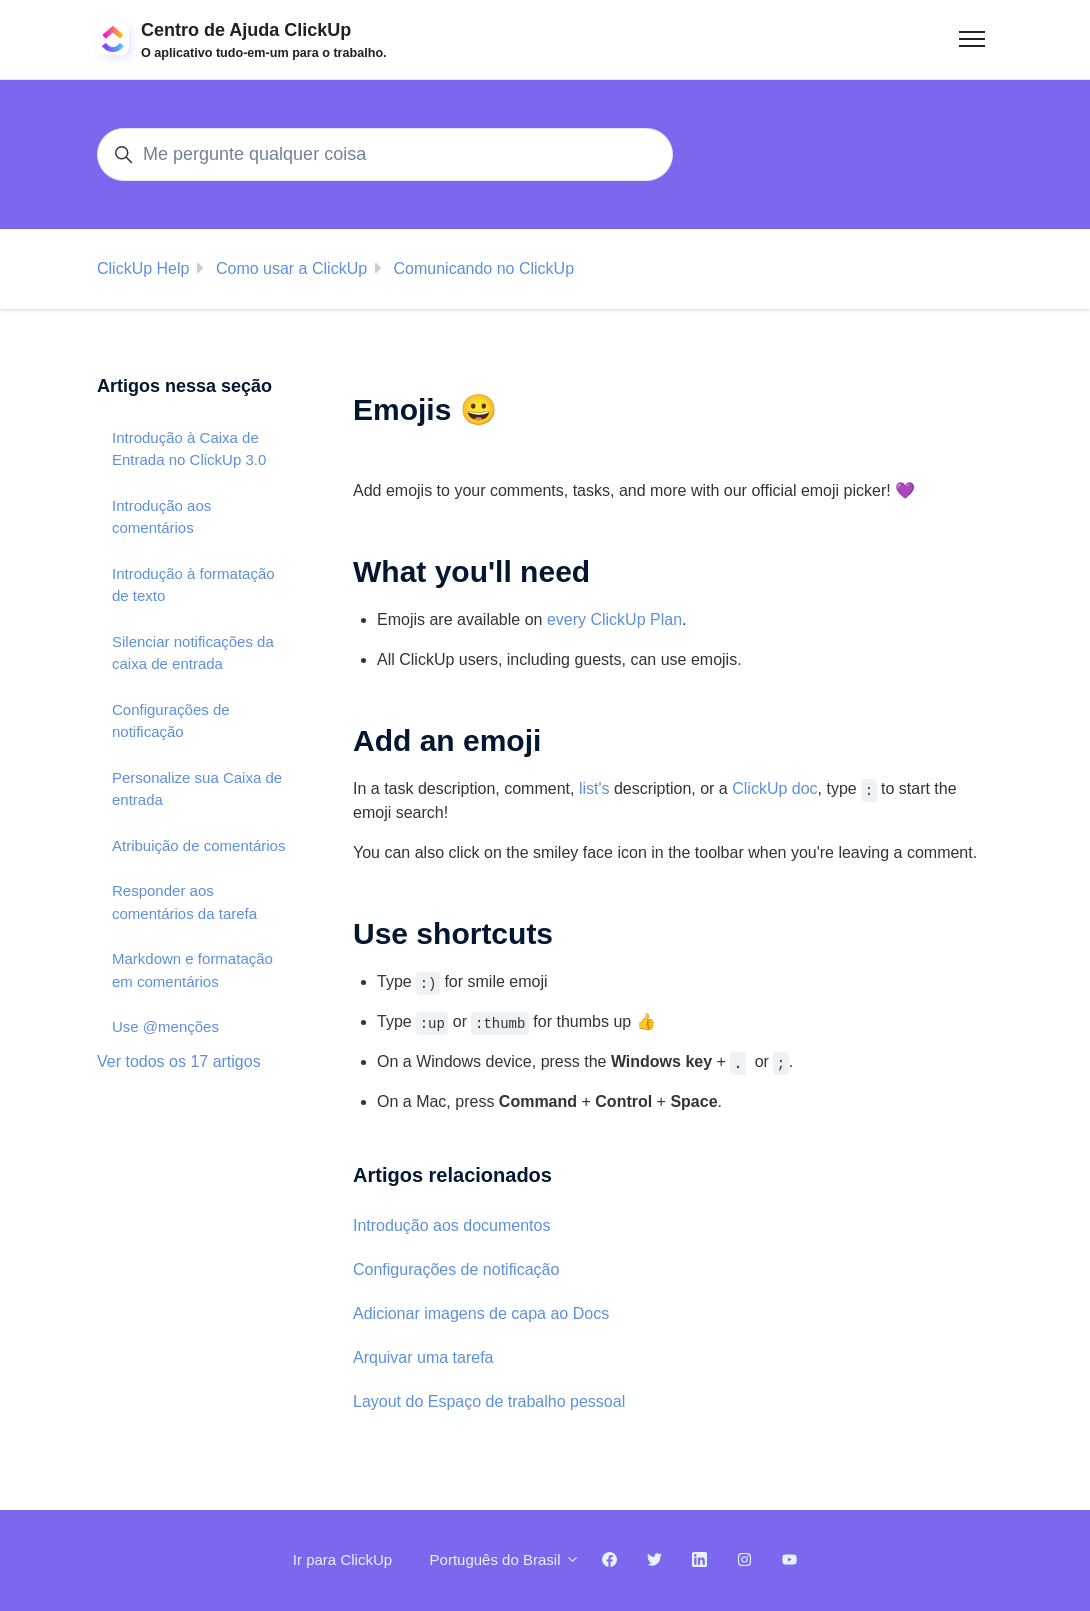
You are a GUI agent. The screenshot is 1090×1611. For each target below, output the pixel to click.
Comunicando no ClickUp (484, 268)
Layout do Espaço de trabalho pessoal (489, 1401)
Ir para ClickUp (342, 1559)
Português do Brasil (505, 1559)
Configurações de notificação (456, 1269)
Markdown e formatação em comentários (192, 970)
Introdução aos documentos (451, 1225)
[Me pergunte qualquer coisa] (385, 154)
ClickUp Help (143, 268)
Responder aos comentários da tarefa (184, 902)
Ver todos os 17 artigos (179, 1061)
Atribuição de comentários (198, 845)
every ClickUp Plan (614, 619)
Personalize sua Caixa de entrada (197, 789)
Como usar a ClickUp (291, 268)
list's (594, 788)
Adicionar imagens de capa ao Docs (481, 1313)
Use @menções (165, 1026)
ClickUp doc (774, 788)
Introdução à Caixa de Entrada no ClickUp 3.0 (189, 449)
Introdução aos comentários (161, 517)
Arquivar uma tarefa (423, 1357)
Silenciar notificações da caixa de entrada (193, 653)
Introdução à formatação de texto (193, 585)
